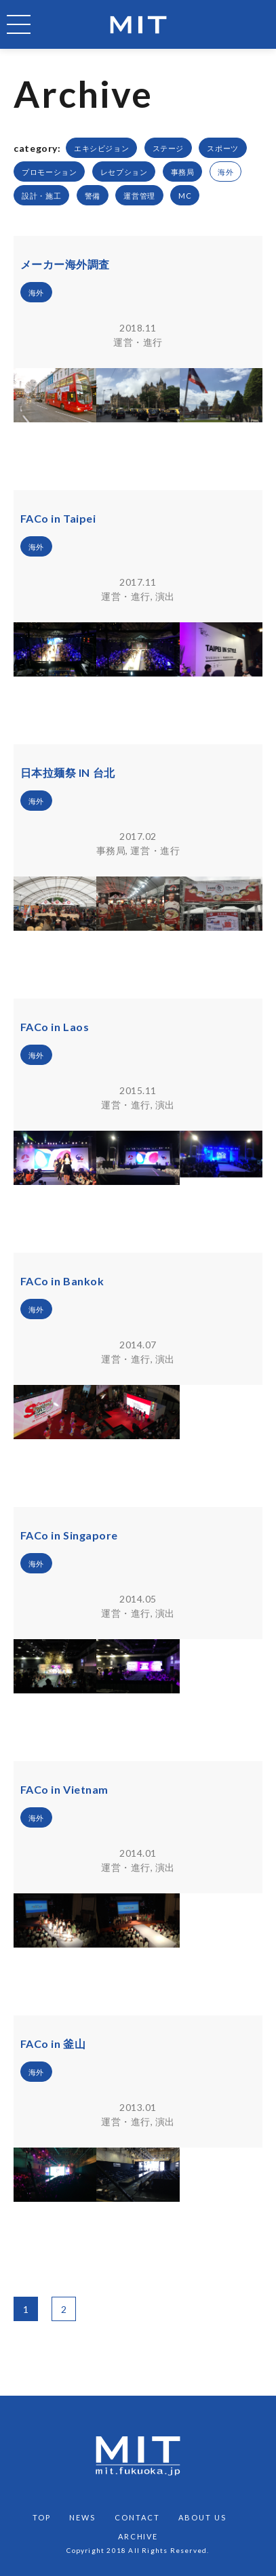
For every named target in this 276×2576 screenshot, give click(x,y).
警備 (92, 195)
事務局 (183, 171)
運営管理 (139, 195)
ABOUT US (202, 2517)
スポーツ (222, 148)
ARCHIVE (138, 2536)
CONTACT (137, 2517)
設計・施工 (41, 195)
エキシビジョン (101, 148)
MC (184, 195)
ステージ (168, 148)
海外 (225, 171)
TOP (42, 2517)
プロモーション (49, 171)
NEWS (82, 2517)
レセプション (123, 171)
